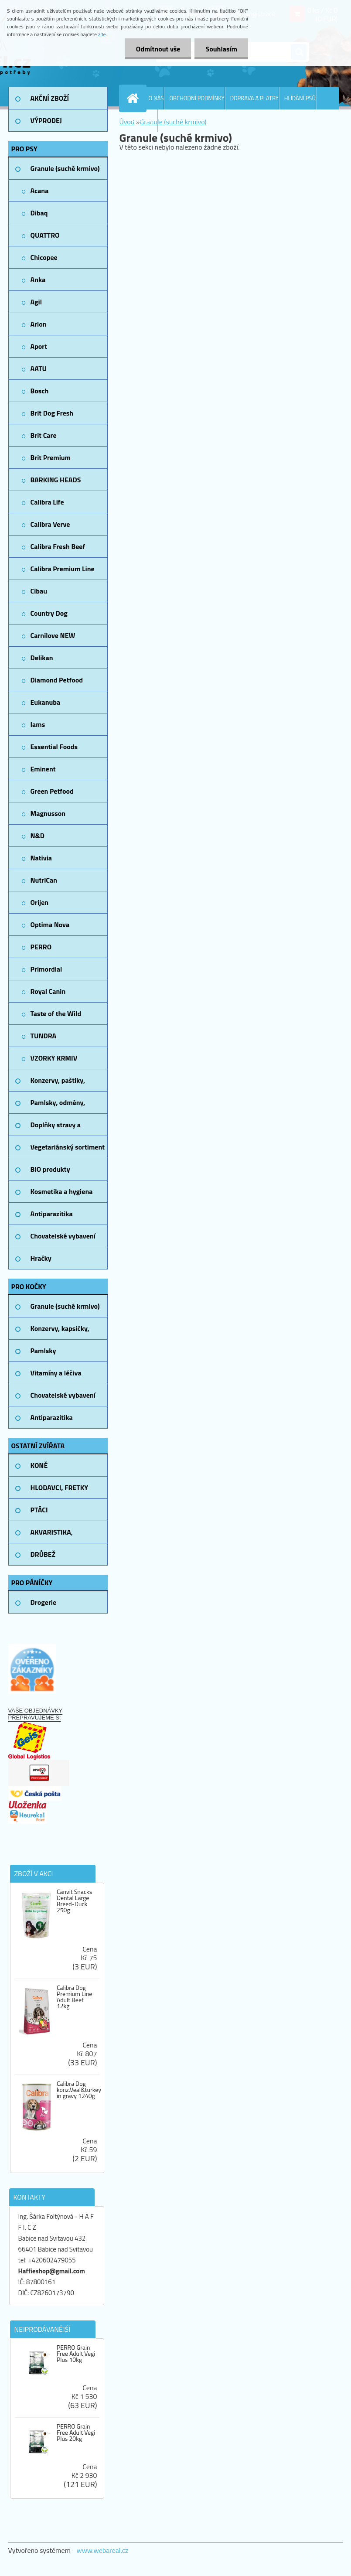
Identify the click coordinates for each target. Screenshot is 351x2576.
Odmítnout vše (158, 49)
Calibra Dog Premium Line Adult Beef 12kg (74, 1997)
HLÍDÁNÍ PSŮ (300, 98)
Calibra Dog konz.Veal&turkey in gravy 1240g (79, 2090)
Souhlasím (221, 49)
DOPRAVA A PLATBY (254, 98)
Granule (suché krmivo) (173, 121)
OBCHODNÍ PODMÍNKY (196, 98)
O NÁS (156, 98)
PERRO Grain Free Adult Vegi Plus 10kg (76, 2353)
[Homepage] (134, 98)
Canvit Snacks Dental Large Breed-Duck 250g (74, 1901)
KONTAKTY (145, 120)
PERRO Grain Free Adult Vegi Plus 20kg (76, 2432)
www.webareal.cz (102, 2550)
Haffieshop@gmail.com (51, 2271)
